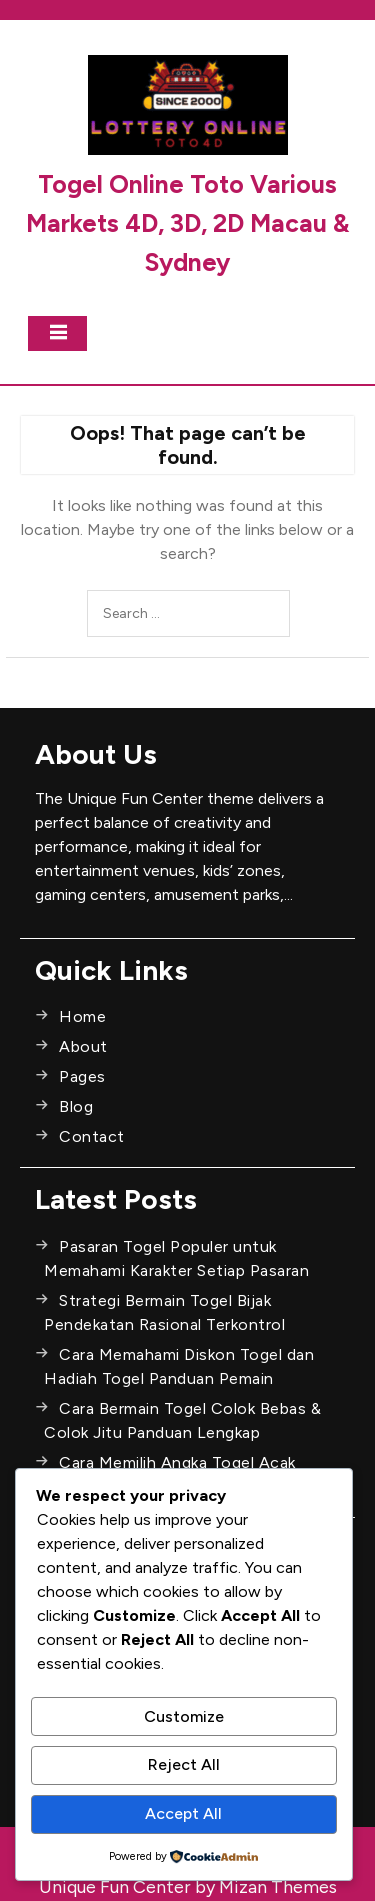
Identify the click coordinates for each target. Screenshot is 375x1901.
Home (82, 1016)
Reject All (184, 1764)
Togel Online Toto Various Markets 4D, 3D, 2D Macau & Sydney (187, 223)
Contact (92, 1136)
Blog (76, 1106)
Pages (82, 1076)
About (83, 1046)
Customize (184, 1716)
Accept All (183, 1813)
